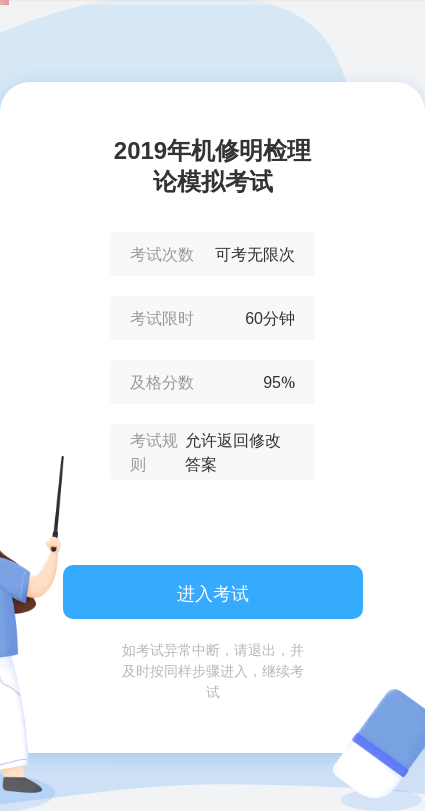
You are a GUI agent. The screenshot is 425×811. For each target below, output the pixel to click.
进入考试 (213, 593)
